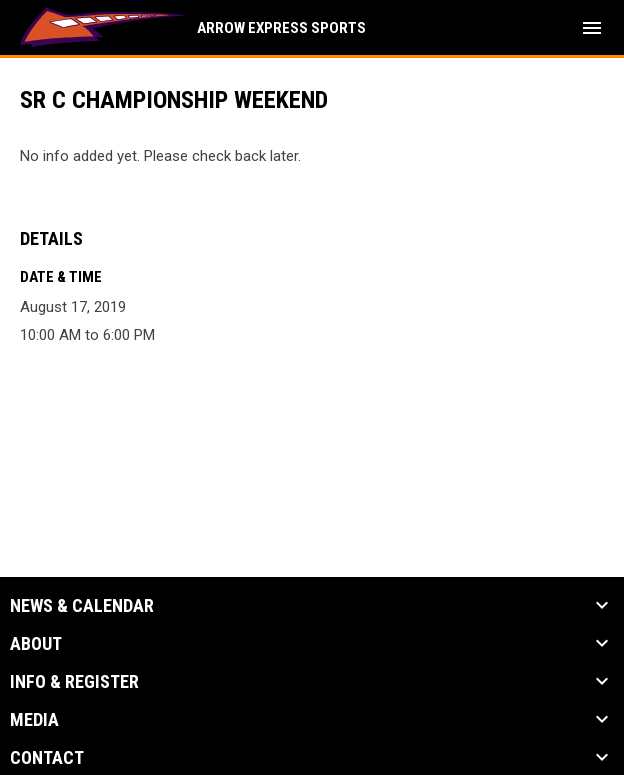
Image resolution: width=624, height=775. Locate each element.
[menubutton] (592, 28)
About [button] (36, 644)
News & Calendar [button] (82, 606)
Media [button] (34, 720)
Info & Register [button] (74, 682)
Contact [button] (47, 758)
